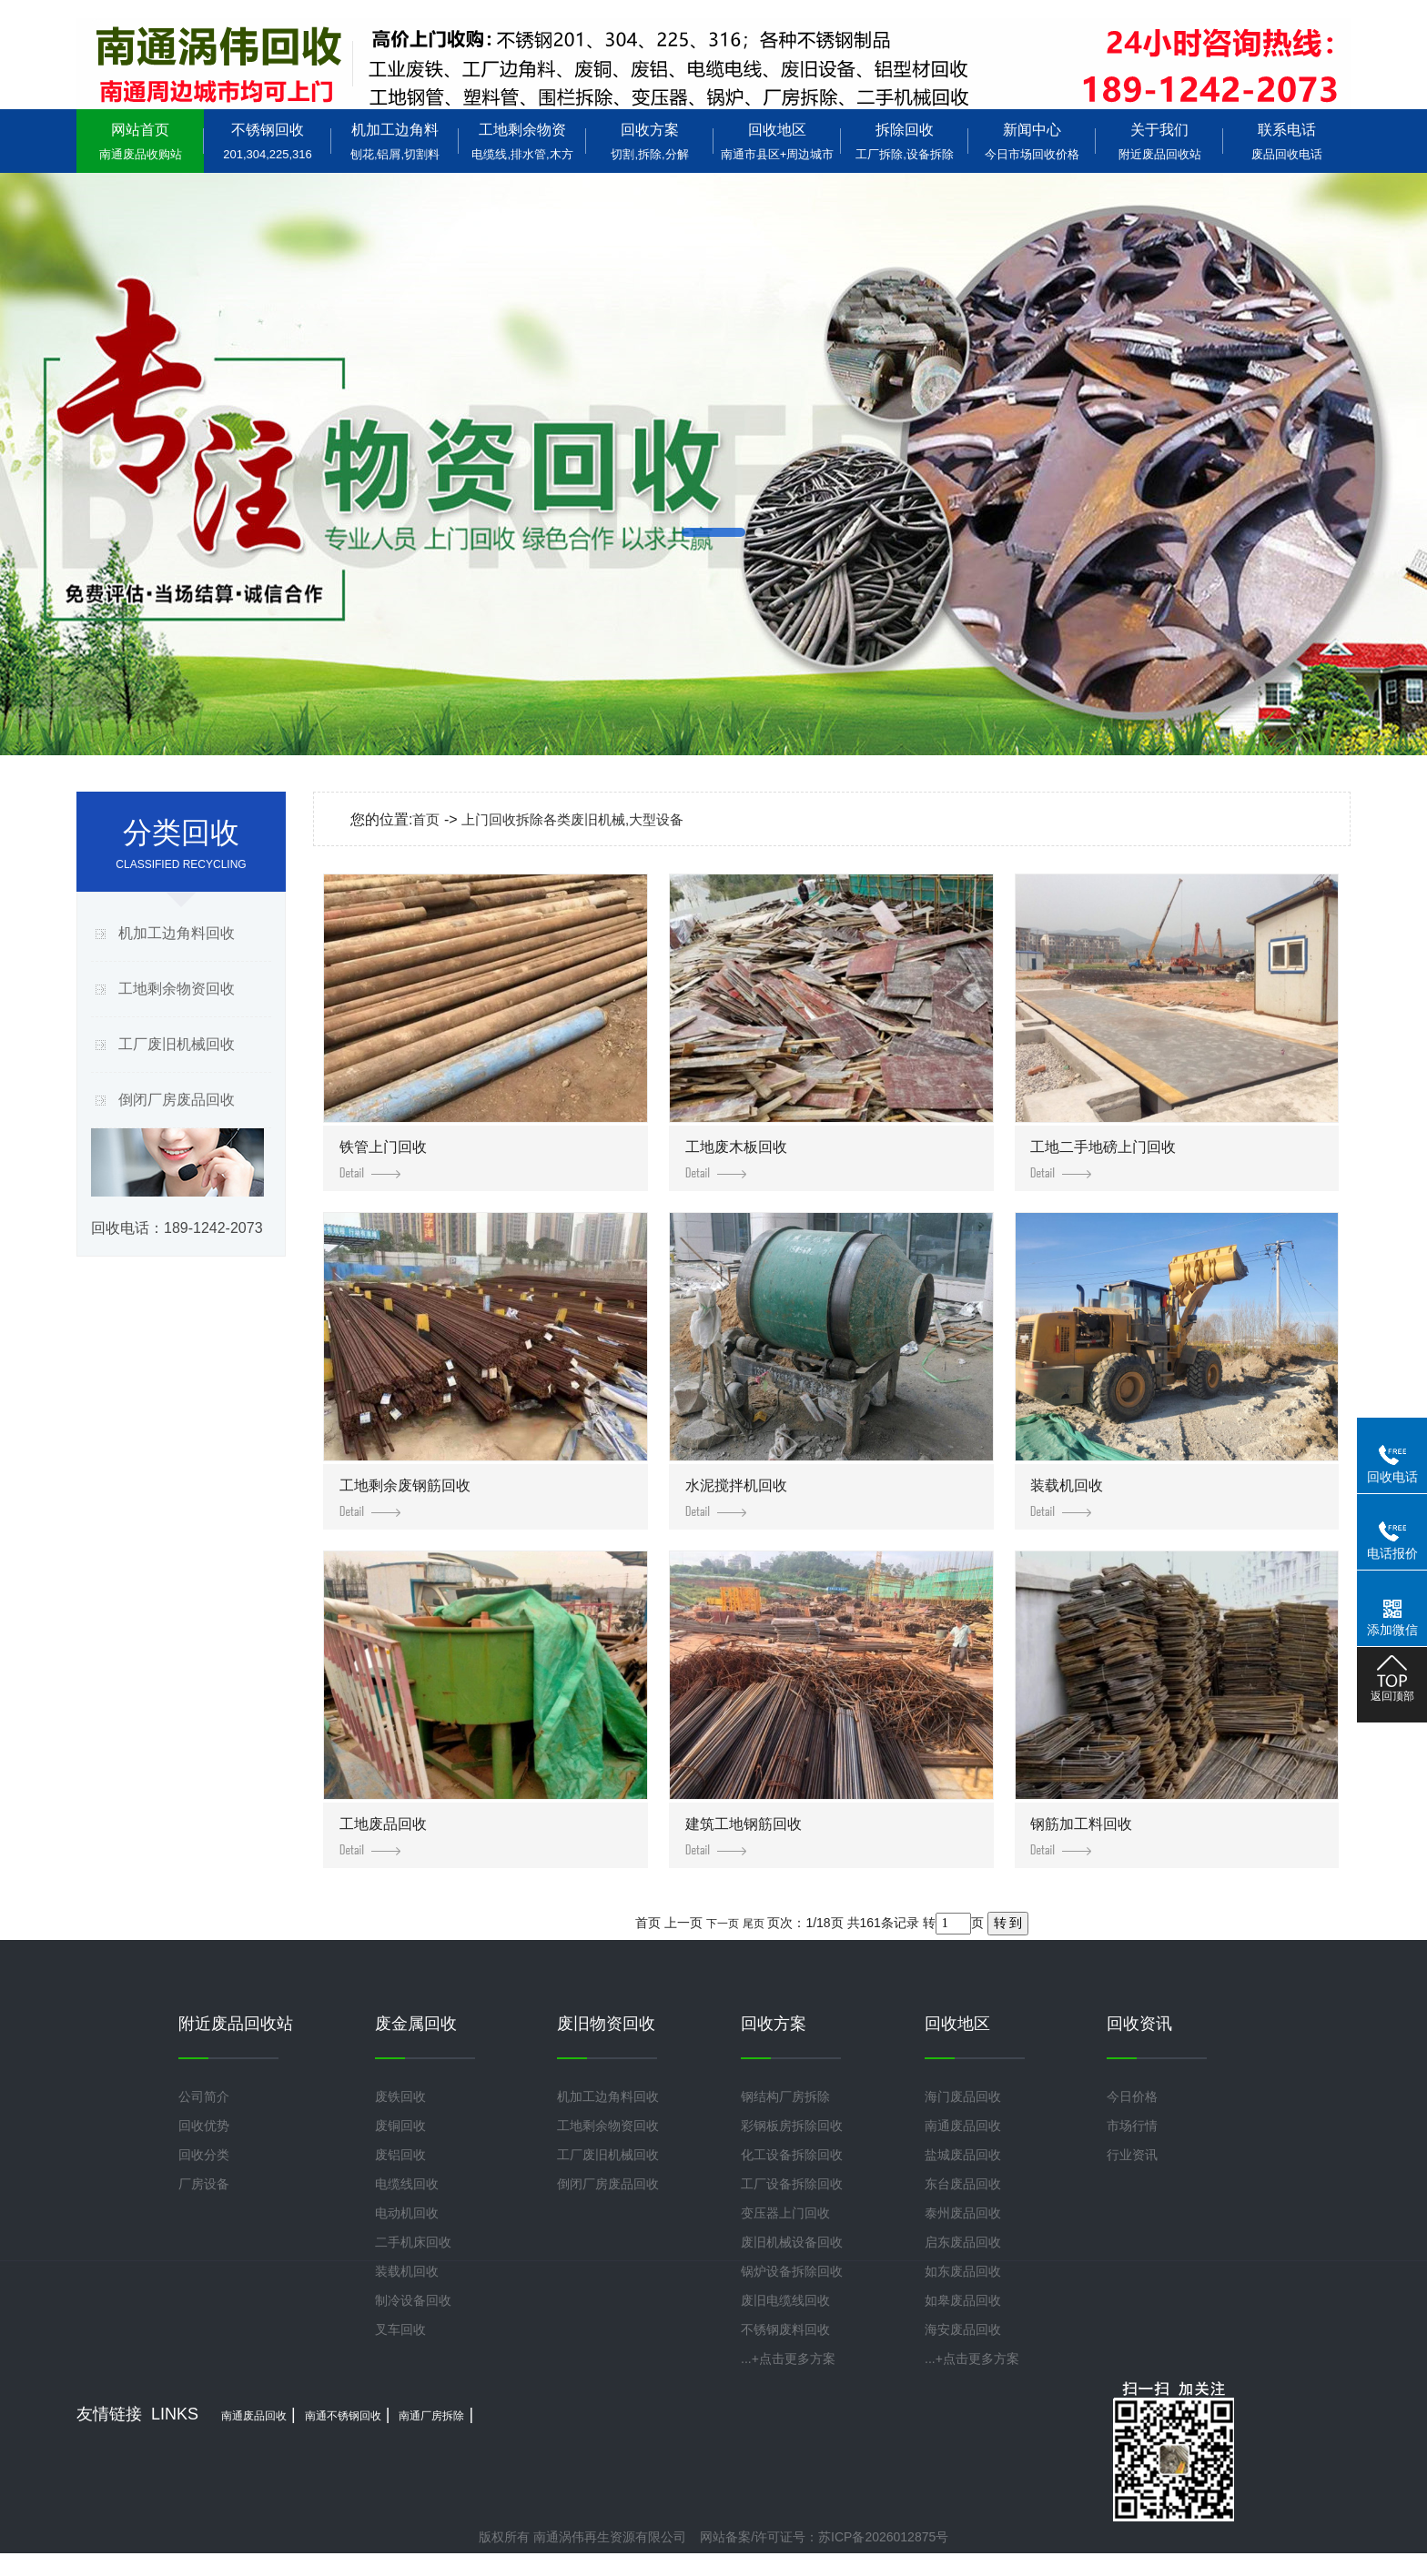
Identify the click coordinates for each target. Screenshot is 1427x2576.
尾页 (753, 1923)
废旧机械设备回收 (792, 2242)
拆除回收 (904, 141)
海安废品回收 (963, 2329)
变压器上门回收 (785, 2213)
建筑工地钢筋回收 (743, 1835)
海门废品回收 (963, 2096)
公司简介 (203, 2096)
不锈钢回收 (267, 141)
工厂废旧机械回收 (176, 1044)
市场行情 (1132, 2125)
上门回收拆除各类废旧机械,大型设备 (572, 819)
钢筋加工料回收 (1081, 1835)
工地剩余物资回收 (176, 988)
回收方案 (650, 141)
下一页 (722, 1923)
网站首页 (140, 141)
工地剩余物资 (522, 141)
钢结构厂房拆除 (785, 2096)
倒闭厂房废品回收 (176, 1099)
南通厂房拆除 (431, 2415)
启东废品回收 (963, 2242)
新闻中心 (1032, 141)
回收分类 (203, 2154)
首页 (426, 819)
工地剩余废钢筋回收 (405, 1497)
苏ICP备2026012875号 (883, 2537)
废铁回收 (400, 2096)
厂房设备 (203, 2184)
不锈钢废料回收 (785, 2329)
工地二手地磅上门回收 (1103, 1158)
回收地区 (777, 141)
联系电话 (1287, 141)
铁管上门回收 (383, 1158)
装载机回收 (1066, 1497)
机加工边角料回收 (176, 933)
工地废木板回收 (736, 1158)
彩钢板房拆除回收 (792, 2125)
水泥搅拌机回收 (736, 1497)
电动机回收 (407, 2213)
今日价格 (1132, 2096)
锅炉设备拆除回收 (792, 2271)
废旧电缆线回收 (785, 2300)
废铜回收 (400, 2125)
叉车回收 (400, 2329)
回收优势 (203, 2125)
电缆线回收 (407, 2184)
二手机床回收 (413, 2242)
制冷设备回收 (413, 2300)
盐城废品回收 (963, 2154)
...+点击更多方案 (788, 2358)
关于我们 (1159, 141)
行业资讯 (1132, 2154)
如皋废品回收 (963, 2300)
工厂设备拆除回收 (792, 2184)
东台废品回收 (963, 2184)
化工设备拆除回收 (792, 2154)
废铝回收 (400, 2154)
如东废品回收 (963, 2271)
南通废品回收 (963, 2125)
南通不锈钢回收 (343, 2415)
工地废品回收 (383, 1835)
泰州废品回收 (963, 2213)
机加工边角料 (395, 141)
